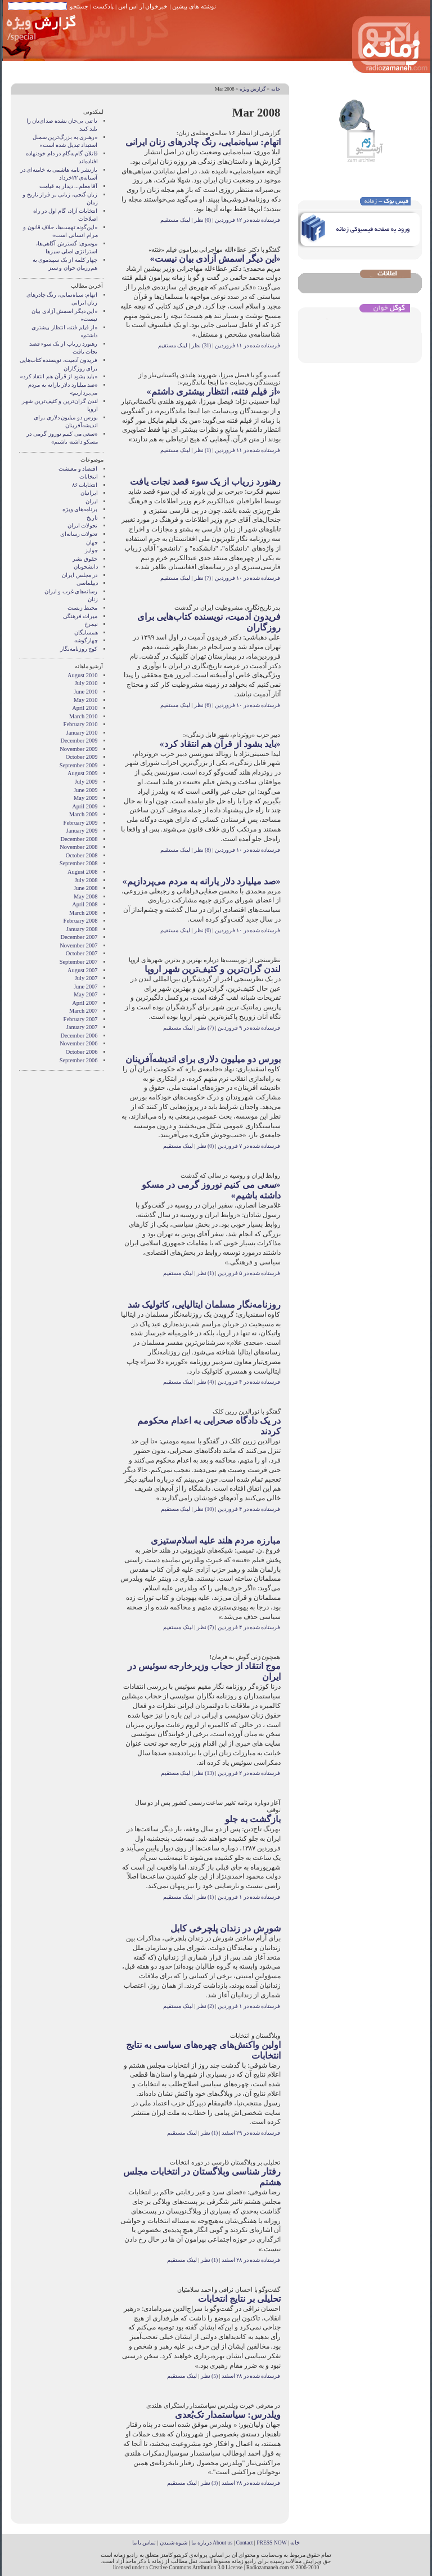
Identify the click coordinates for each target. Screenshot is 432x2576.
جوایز (91, 550)
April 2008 (84, 904)
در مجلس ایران (79, 575)
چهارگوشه (86, 640)
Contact (244, 2542)
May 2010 (85, 700)
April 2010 (84, 708)
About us (222, 2542)
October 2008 (82, 855)
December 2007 (78, 937)
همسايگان (86, 632)
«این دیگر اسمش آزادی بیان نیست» (215, 258)
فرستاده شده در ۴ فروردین (249, 1382)
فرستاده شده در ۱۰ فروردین (248, 578)
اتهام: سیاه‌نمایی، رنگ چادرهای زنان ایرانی (202, 142)
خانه (276, 89)
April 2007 (84, 1003)
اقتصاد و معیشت (77, 469)
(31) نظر (200, 345)
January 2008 (82, 929)
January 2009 (82, 831)
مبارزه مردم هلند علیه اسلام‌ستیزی (216, 1540)
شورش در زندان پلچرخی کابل (225, 1928)
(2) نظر (204, 2006)
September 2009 (79, 765)
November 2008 (78, 847)
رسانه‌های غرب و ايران (71, 591)
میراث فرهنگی (80, 616)
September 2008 (79, 863)
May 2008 (85, 896)
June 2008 (85, 888)
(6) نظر (201, 705)
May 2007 (85, 994)
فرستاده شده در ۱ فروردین (249, 1897)
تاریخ (92, 518)
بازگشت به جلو (253, 1819)
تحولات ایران (83, 525)
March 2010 (83, 716)
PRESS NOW (271, 2542)
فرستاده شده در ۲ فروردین (249, 1773)
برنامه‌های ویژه (80, 509)
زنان (93, 599)
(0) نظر (201, 220)
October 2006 (82, 1052)
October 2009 (82, 757)
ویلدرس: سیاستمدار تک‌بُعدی (227, 2415)
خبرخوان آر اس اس (143, 6)
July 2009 (86, 782)
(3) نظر (208, 2483)
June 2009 (85, 790)
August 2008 (82, 872)
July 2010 (86, 683)
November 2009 (78, 749)
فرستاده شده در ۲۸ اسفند (251, 2260)
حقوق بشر (85, 559)
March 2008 (83, 913)
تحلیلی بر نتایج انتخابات (239, 2299)
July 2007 (86, 978)
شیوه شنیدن (173, 2542)
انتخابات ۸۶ (85, 485)
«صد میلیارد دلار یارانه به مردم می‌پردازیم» (202, 881)
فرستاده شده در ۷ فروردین (249, 1146)
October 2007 (82, 953)
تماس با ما (144, 2542)
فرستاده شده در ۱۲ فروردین (248, 220)
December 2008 (78, 839)
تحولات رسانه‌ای (79, 534)
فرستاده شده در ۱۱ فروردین (248, 345)
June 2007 (85, 986)
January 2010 (82, 733)
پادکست (103, 6)
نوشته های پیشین (194, 6)
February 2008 (81, 921)
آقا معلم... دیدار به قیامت (68, 186)
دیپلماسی (87, 583)
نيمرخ (91, 624)
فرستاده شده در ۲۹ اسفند (251, 2133)
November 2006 (78, 1043)
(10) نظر (203, 1509)
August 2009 (82, 773)
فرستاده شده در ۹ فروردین (249, 1028)
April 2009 (84, 806)
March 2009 (83, 814)
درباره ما (201, 2542)
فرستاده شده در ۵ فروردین (249, 1273)
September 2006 (79, 1060)
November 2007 (78, 945)
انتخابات (88, 476)
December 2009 (78, 740)
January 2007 (82, 1027)
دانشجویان (86, 567)
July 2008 (86, 880)
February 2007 (81, 1019)
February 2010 (81, 724)
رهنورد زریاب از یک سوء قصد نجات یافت (205, 481)
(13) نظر (203, 1773)
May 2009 (85, 798)
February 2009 (81, 823)
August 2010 (82, 675)
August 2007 (82, 970)
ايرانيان (89, 493)
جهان (92, 542)
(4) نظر (204, 1382)
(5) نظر (208, 2376)
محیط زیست (83, 608)
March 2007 (83, 1011)
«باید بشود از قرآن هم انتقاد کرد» (220, 744)
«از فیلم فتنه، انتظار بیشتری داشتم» (214, 391)
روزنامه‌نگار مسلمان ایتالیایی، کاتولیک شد (204, 1304)
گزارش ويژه (253, 89)
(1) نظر (201, 450)
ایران (92, 501)
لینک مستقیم (175, 220)
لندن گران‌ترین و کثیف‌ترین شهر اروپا (213, 969)
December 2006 (78, 1035)
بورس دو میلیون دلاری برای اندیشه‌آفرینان (203, 1059)
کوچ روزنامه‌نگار (79, 649)
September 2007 (79, 962)
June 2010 (85, 691)
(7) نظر (201, 578)
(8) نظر (201, 850)
